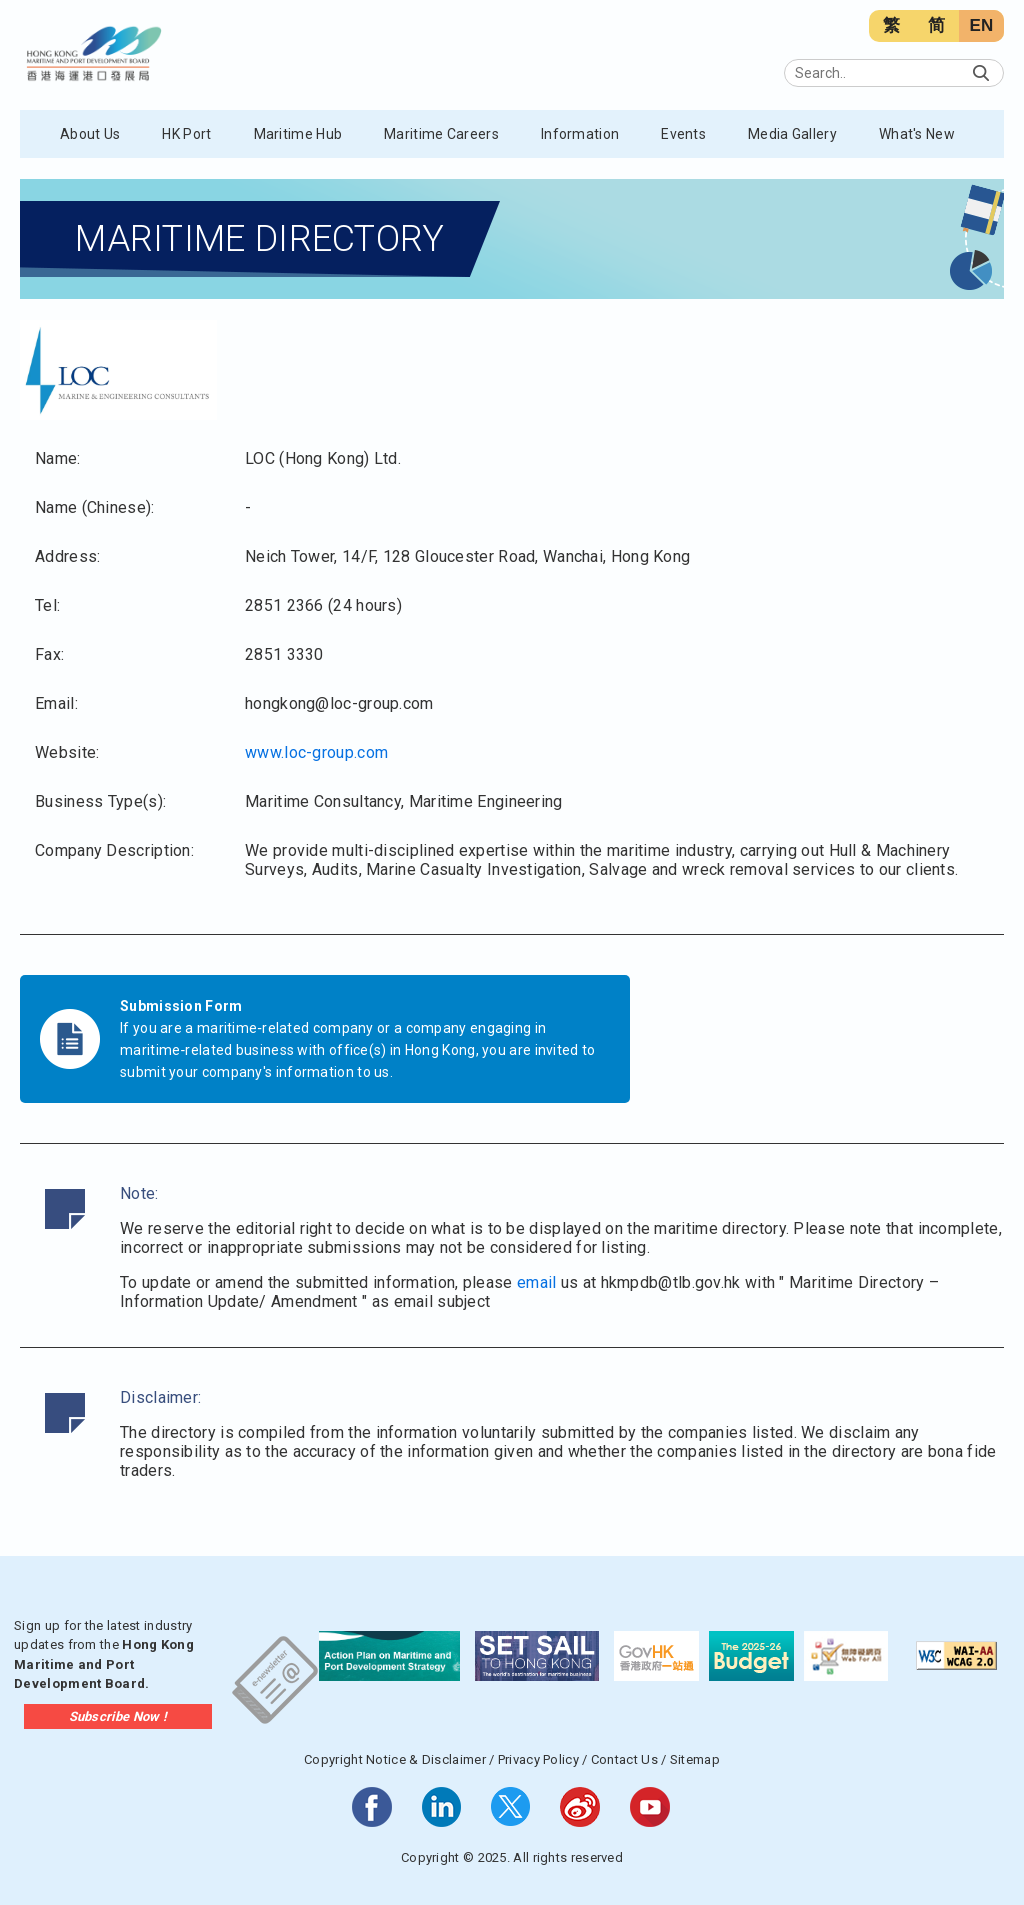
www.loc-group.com (316, 752)
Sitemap (695, 1759)
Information (580, 134)
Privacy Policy (538, 1759)
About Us (90, 134)
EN (981, 25)
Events (683, 134)
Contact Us (624, 1759)
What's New (917, 134)
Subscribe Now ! (118, 1716)
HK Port (186, 134)
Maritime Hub (298, 134)
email (537, 1282)
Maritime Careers (441, 134)
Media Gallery (792, 134)
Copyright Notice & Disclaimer (395, 1759)
